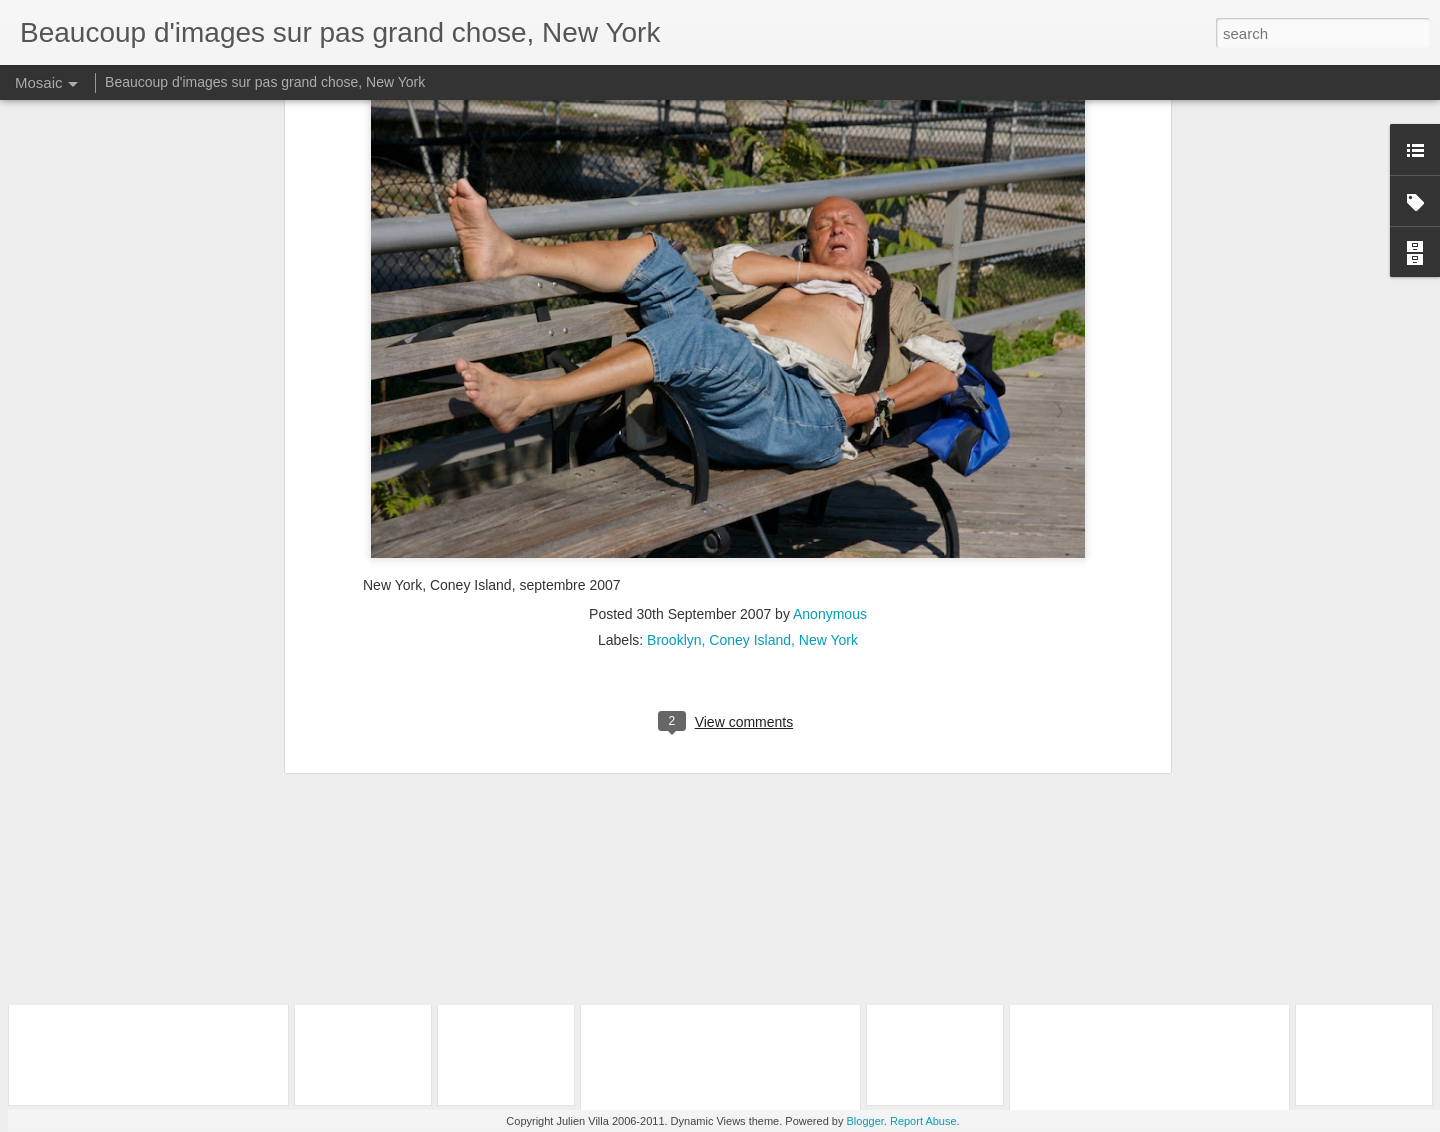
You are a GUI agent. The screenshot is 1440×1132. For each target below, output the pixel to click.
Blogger (865, 1121)
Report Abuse (923, 1121)
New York (828, 399)
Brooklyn (674, 399)
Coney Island (750, 399)
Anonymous (830, 373)
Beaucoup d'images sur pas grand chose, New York (265, 82)
